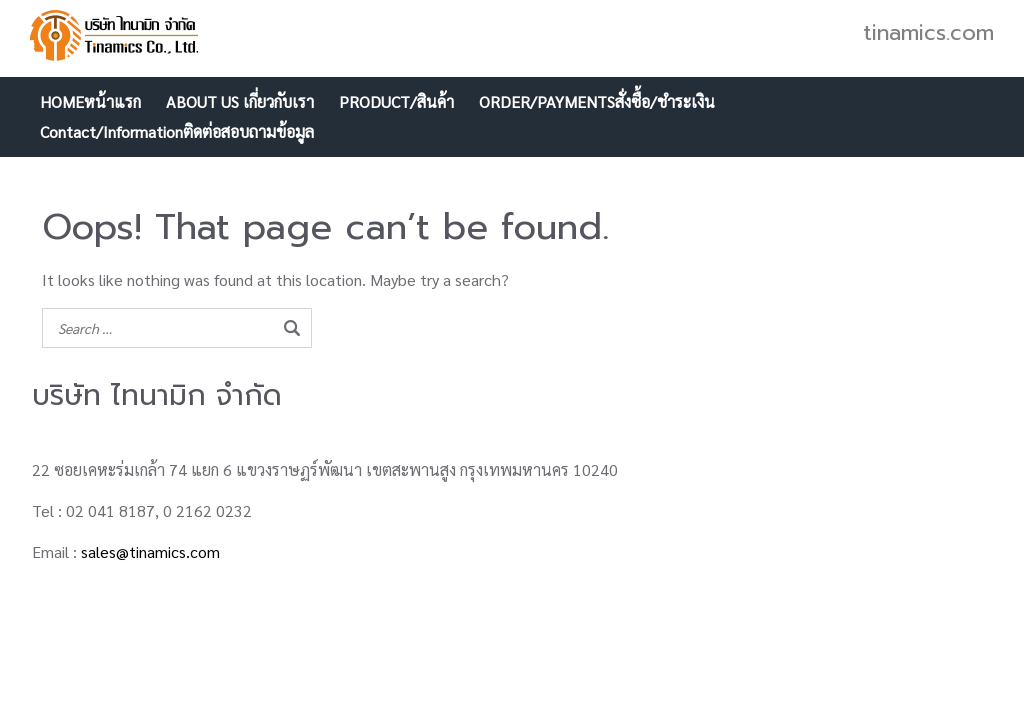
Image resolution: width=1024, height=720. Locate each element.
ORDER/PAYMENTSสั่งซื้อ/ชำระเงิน (597, 101)
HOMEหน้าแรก (90, 101)
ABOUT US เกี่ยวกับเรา (240, 101)
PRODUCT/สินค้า (396, 101)
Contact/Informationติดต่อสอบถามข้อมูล (177, 131)
